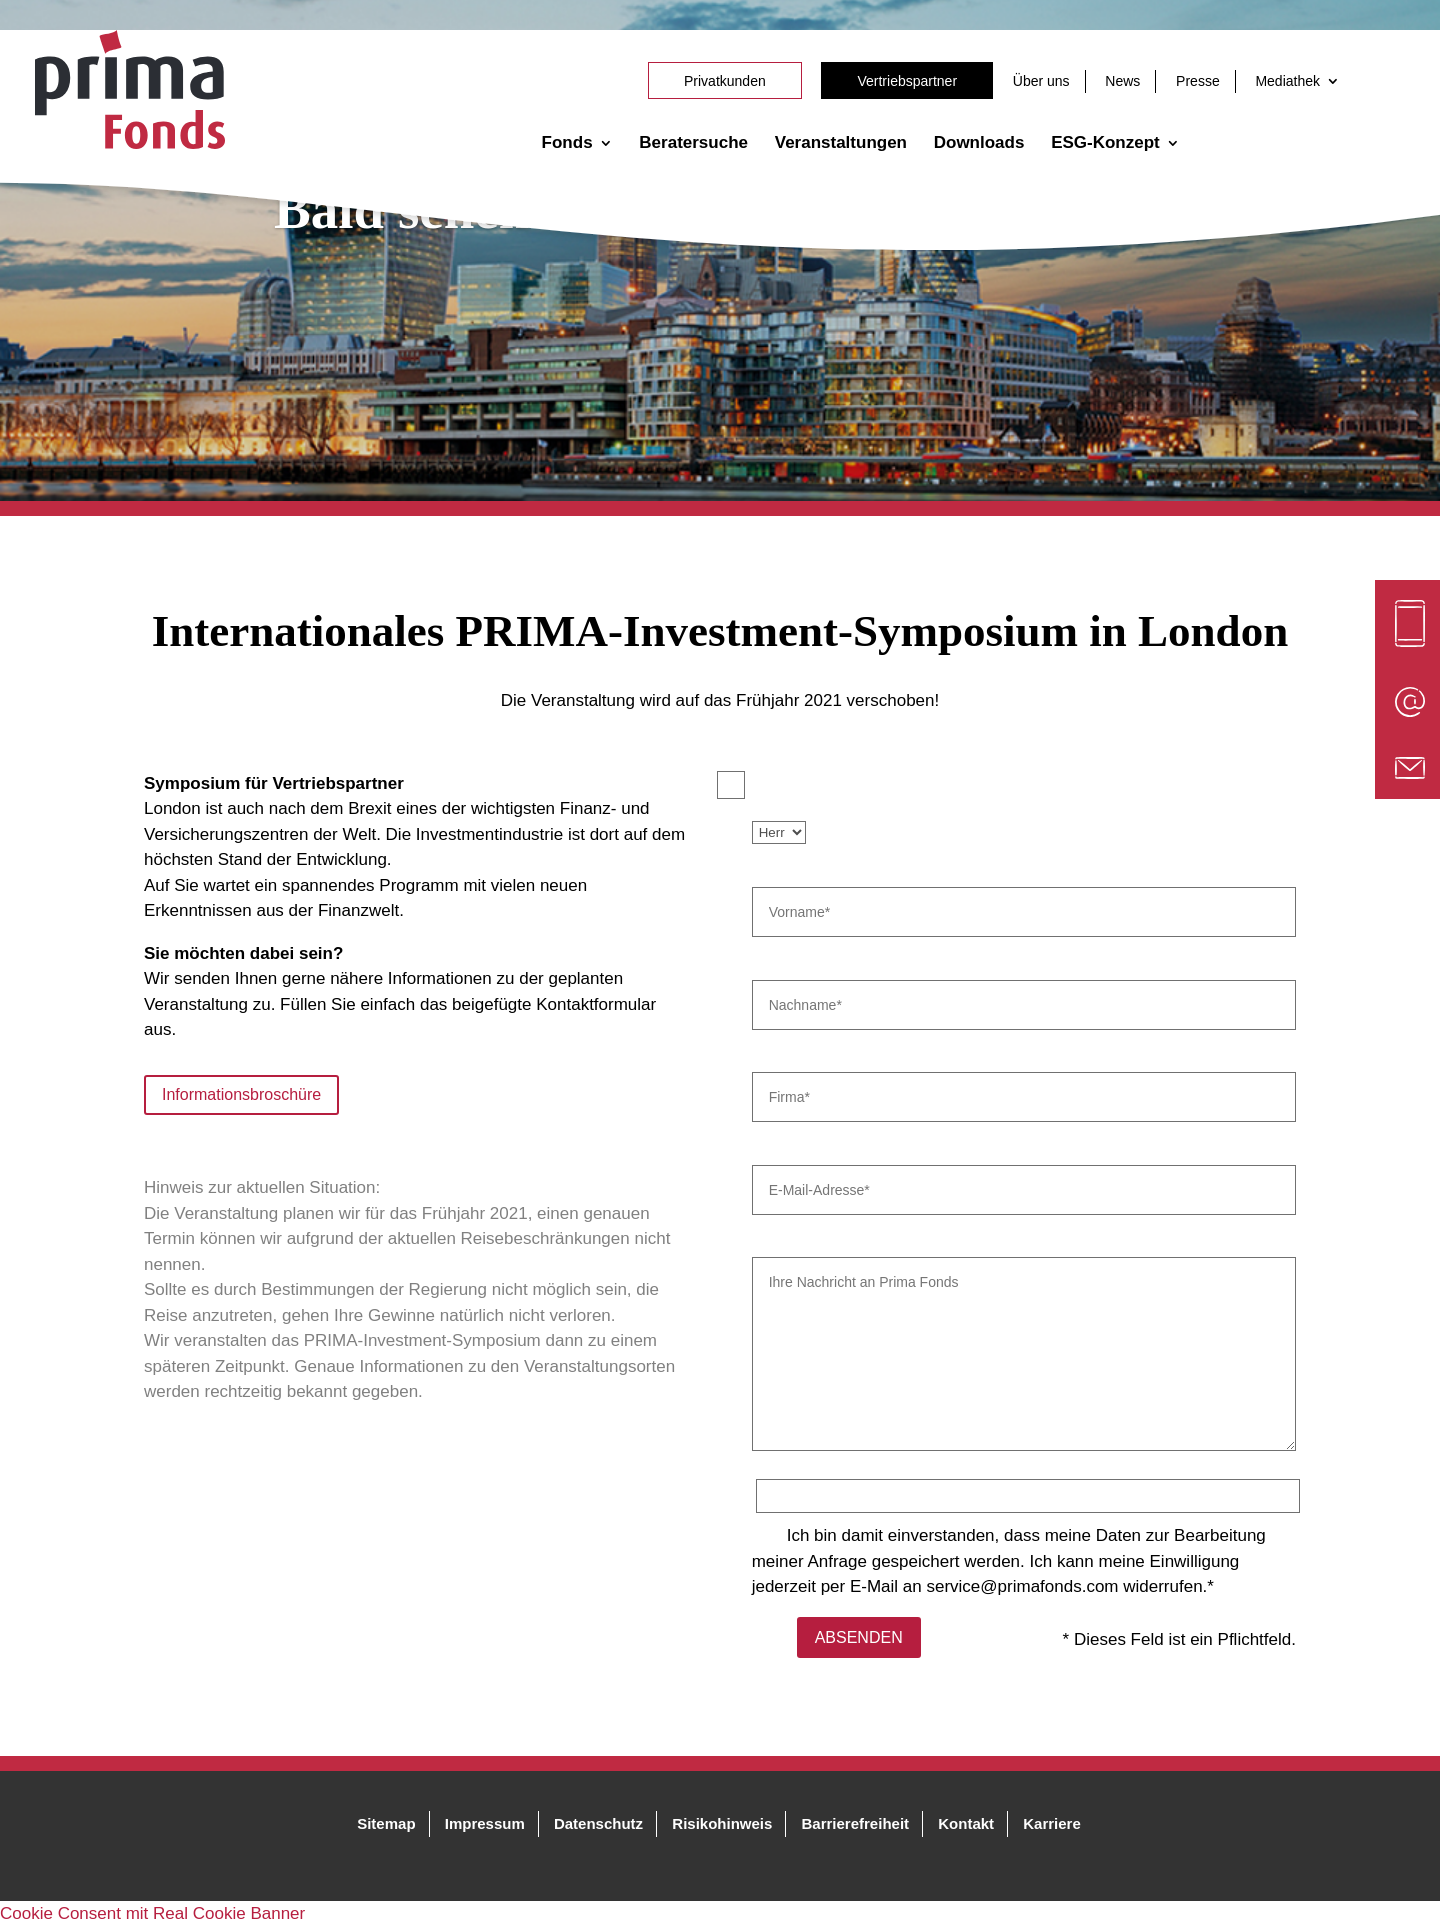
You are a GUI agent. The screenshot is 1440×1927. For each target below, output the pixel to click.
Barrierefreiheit (856, 1823)
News (1122, 81)
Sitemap (386, 1823)
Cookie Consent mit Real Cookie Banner (152, 1913)
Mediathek (1287, 81)
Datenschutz (598, 1823)
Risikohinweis (722, 1823)
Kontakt (966, 1823)
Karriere (1052, 1823)
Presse (1198, 81)
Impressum (485, 1823)
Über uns (1041, 81)
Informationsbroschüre (241, 1094)
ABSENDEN (859, 1637)
